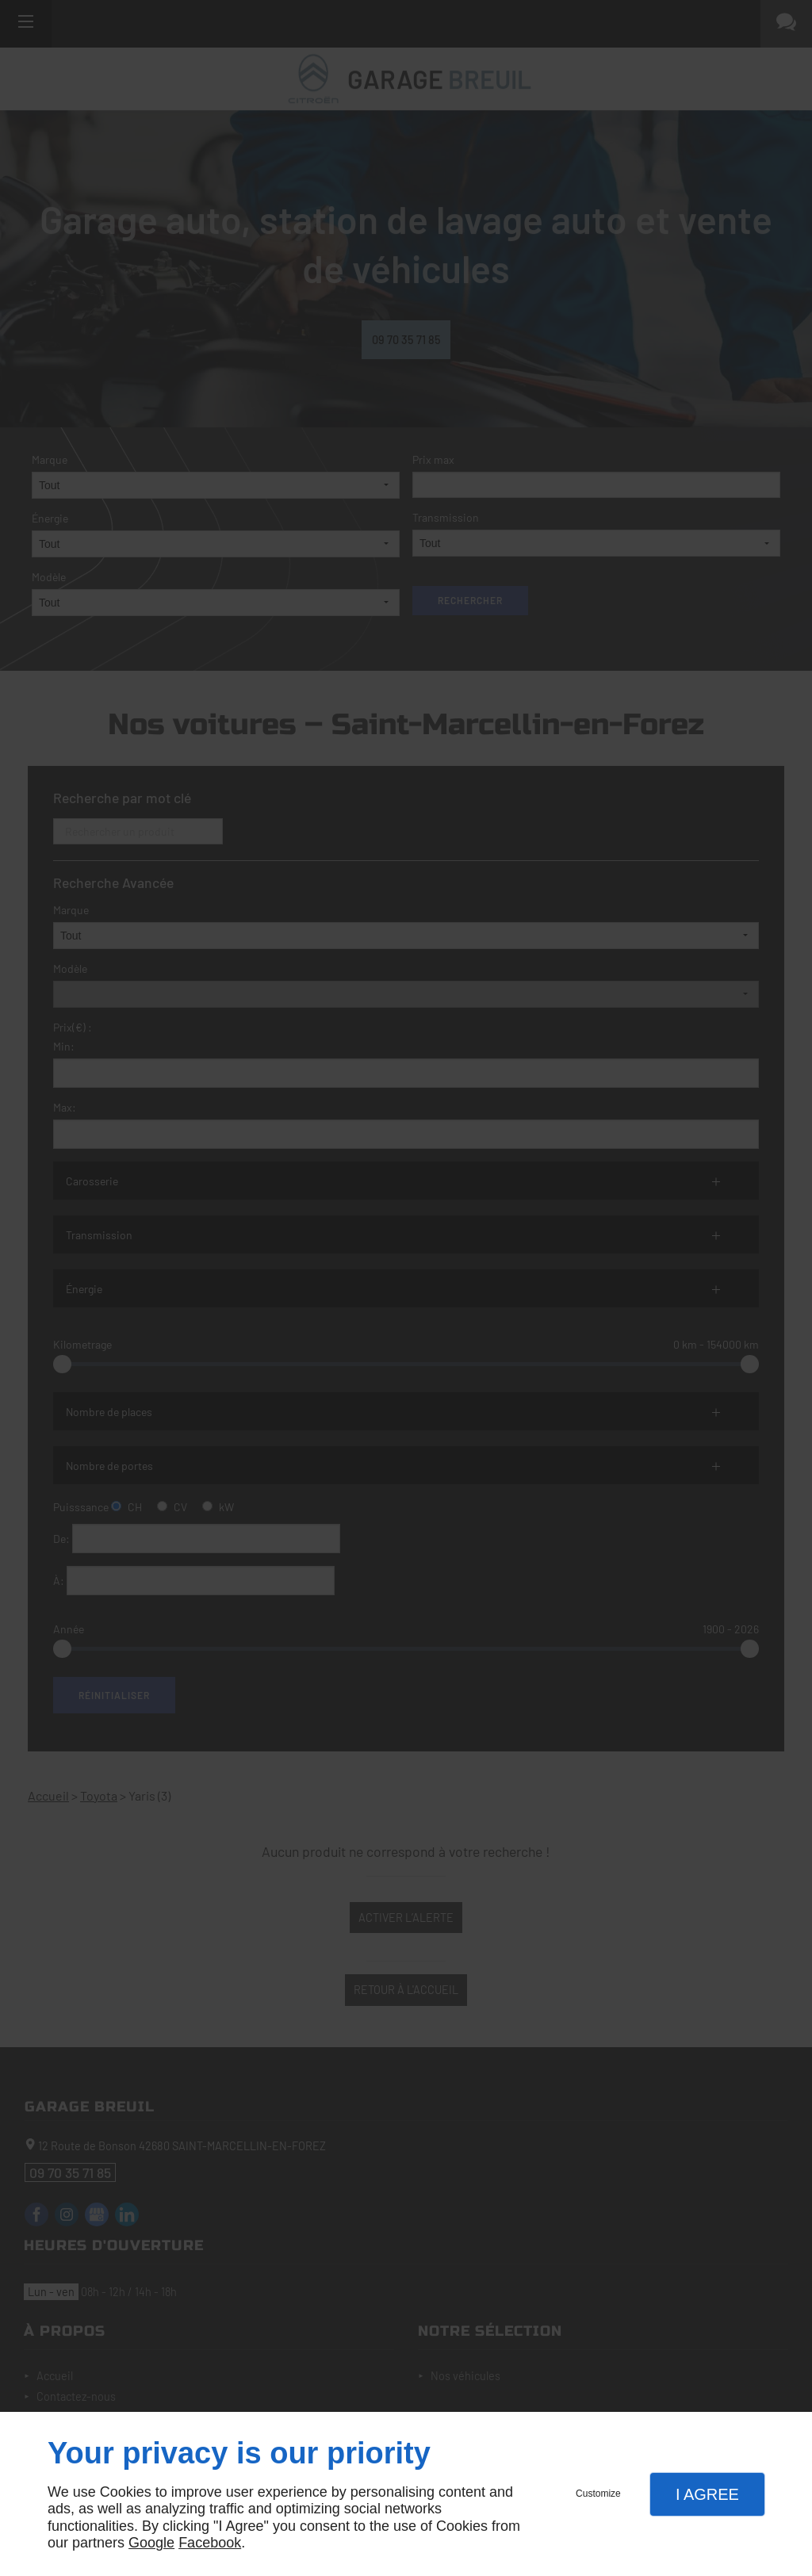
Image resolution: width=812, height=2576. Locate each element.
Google (151, 2543)
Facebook (209, 2543)
